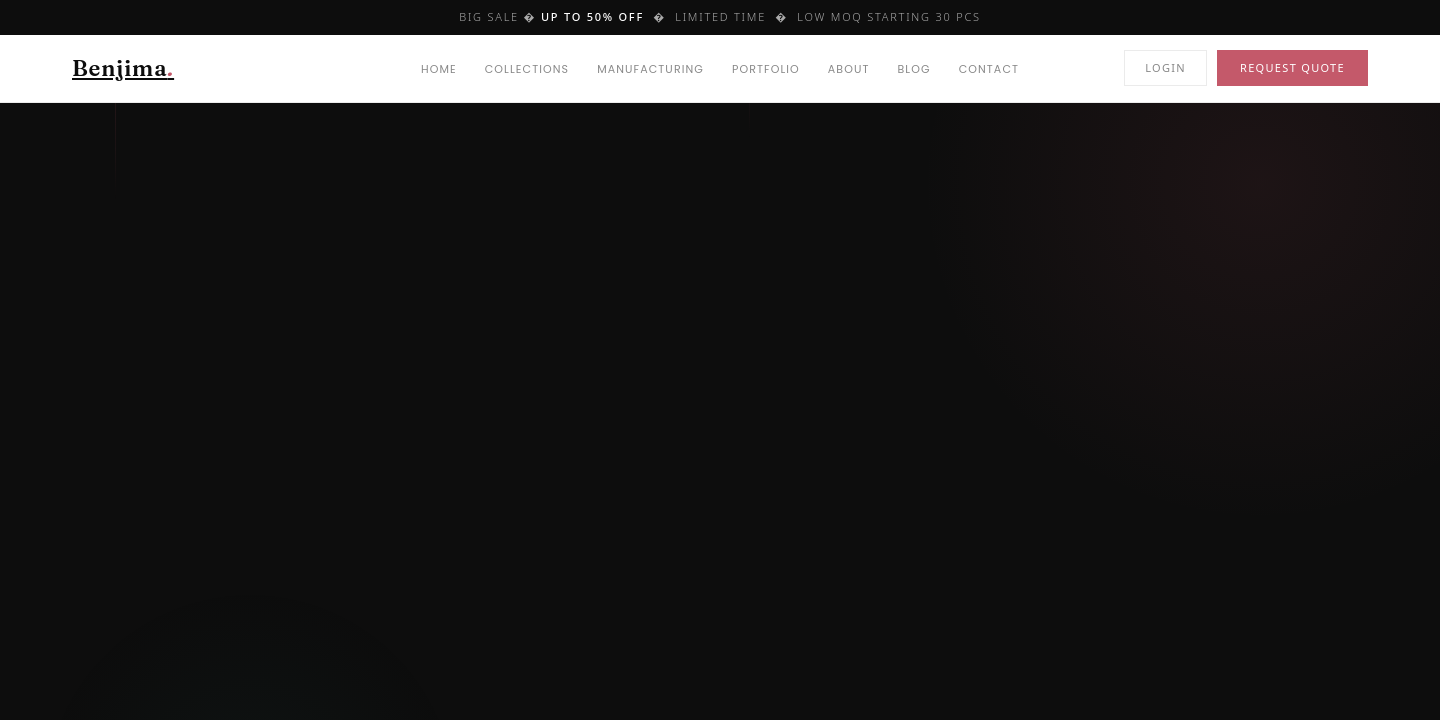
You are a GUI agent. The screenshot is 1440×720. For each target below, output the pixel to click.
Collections (527, 69)
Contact (989, 69)
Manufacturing (650, 69)
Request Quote (1292, 67)
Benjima (123, 68)
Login (1165, 67)
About (849, 69)
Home (439, 69)
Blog (914, 69)
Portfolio (766, 69)
